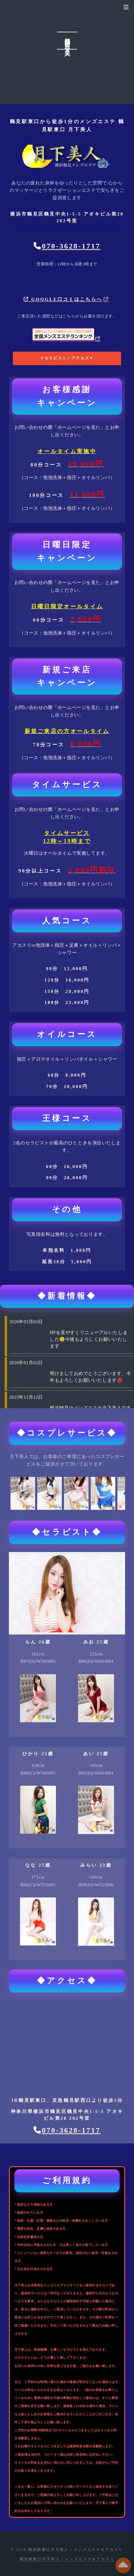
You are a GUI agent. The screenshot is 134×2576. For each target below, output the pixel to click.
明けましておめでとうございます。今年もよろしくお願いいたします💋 (90, 1377)
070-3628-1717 (71, 246)
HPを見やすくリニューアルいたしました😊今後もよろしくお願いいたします (89, 1339)
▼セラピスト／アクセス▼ (67, 358)
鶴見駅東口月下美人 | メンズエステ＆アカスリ (67, 2559)
